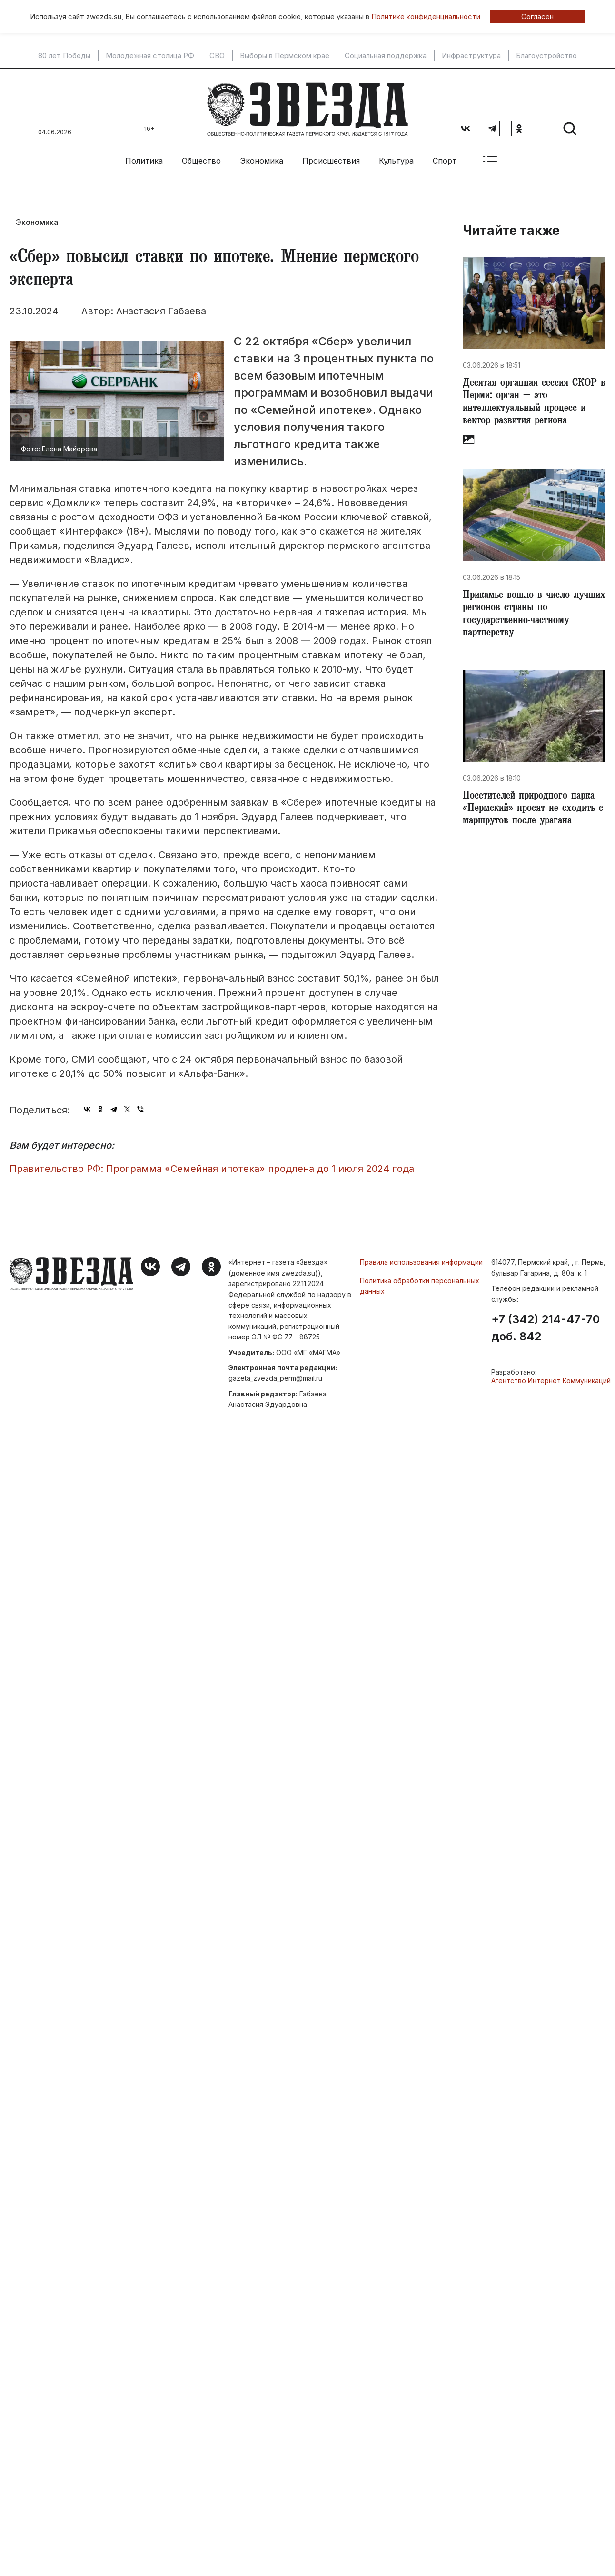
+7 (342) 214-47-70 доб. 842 (545, 1324)
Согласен (537, 16)
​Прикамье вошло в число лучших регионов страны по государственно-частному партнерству (526, 615)
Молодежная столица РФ (150, 55)
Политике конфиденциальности (425, 16)
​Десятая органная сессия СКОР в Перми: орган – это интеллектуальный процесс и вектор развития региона (534, 400)
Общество (201, 157)
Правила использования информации (421, 1259)
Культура (396, 157)
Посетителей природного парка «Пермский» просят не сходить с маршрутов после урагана (533, 812)
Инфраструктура (471, 55)
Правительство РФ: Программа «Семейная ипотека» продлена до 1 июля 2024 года (212, 1165)
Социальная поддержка (386, 55)
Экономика (261, 157)
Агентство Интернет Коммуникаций (551, 1377)
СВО (217, 55)
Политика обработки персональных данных (419, 1282)
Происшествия (331, 157)
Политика (144, 157)
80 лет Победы (64, 55)
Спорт (444, 157)
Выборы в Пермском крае (284, 55)
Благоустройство (546, 55)
